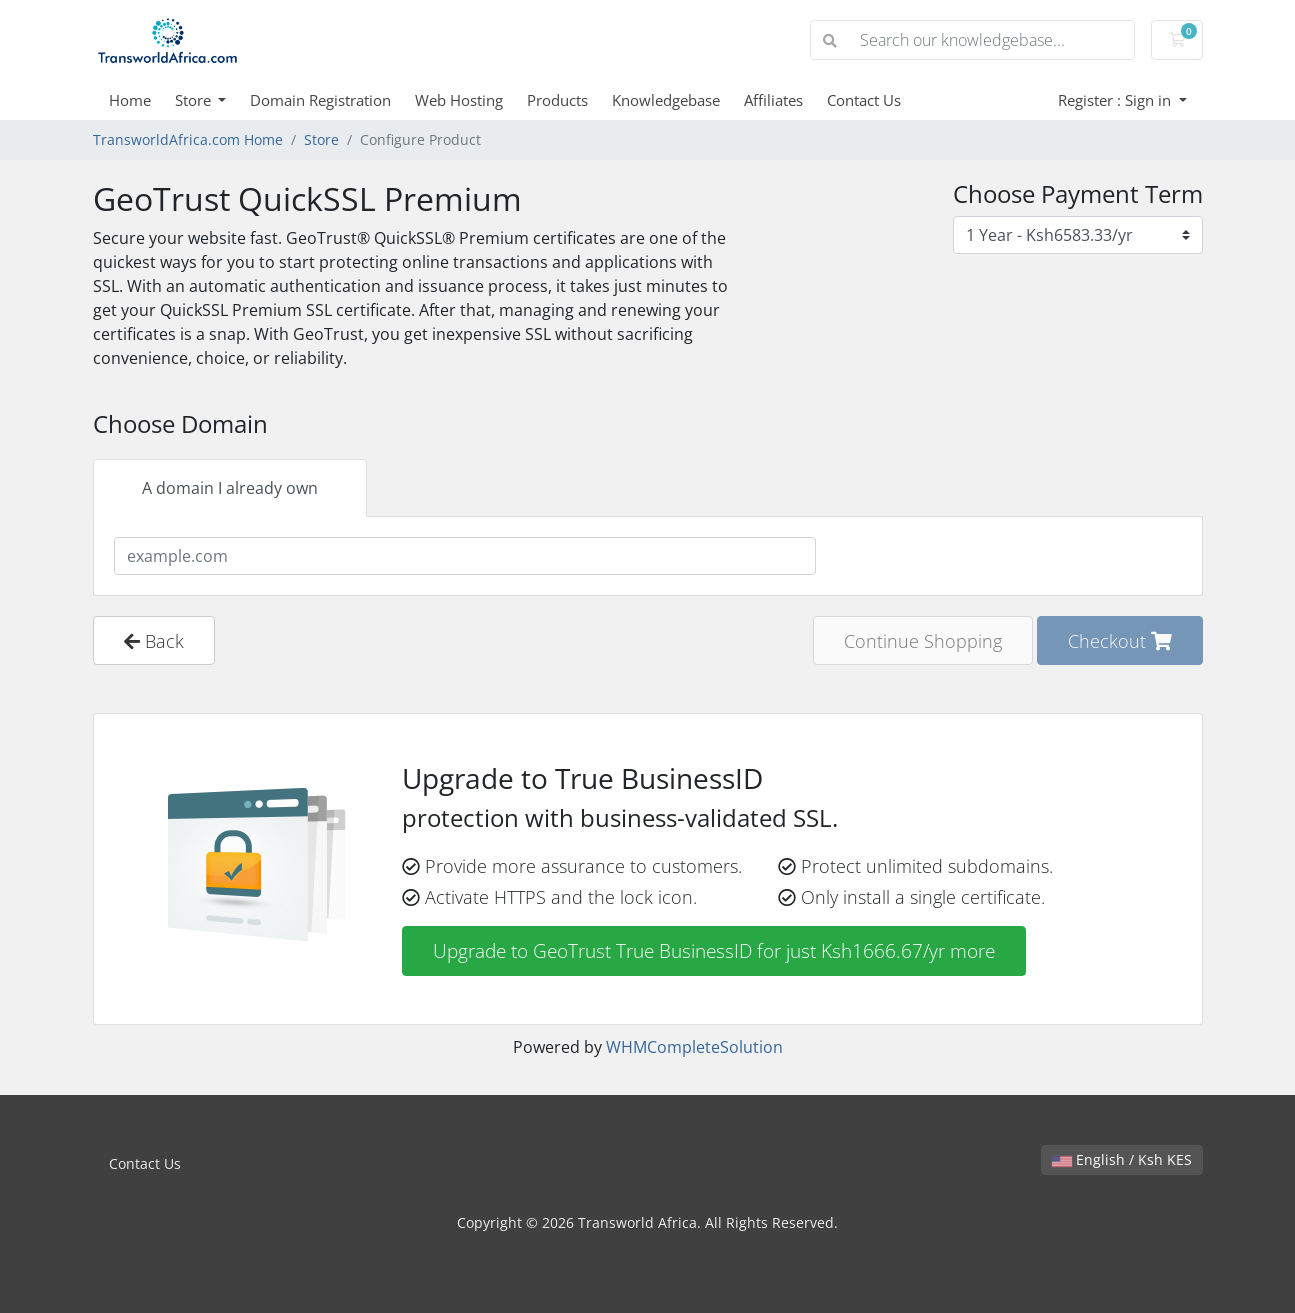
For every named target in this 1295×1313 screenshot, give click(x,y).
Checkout (1120, 640)
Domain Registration (320, 100)
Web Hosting (459, 100)
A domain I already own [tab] (230, 488)
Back (154, 640)
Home (130, 100)
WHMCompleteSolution (694, 1047)
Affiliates (773, 100)
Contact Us (864, 100)
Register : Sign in (1116, 100)
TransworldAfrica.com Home (188, 139)
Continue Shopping (923, 640)
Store (195, 100)
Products (557, 100)
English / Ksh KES (1122, 1159)
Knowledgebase (666, 100)
